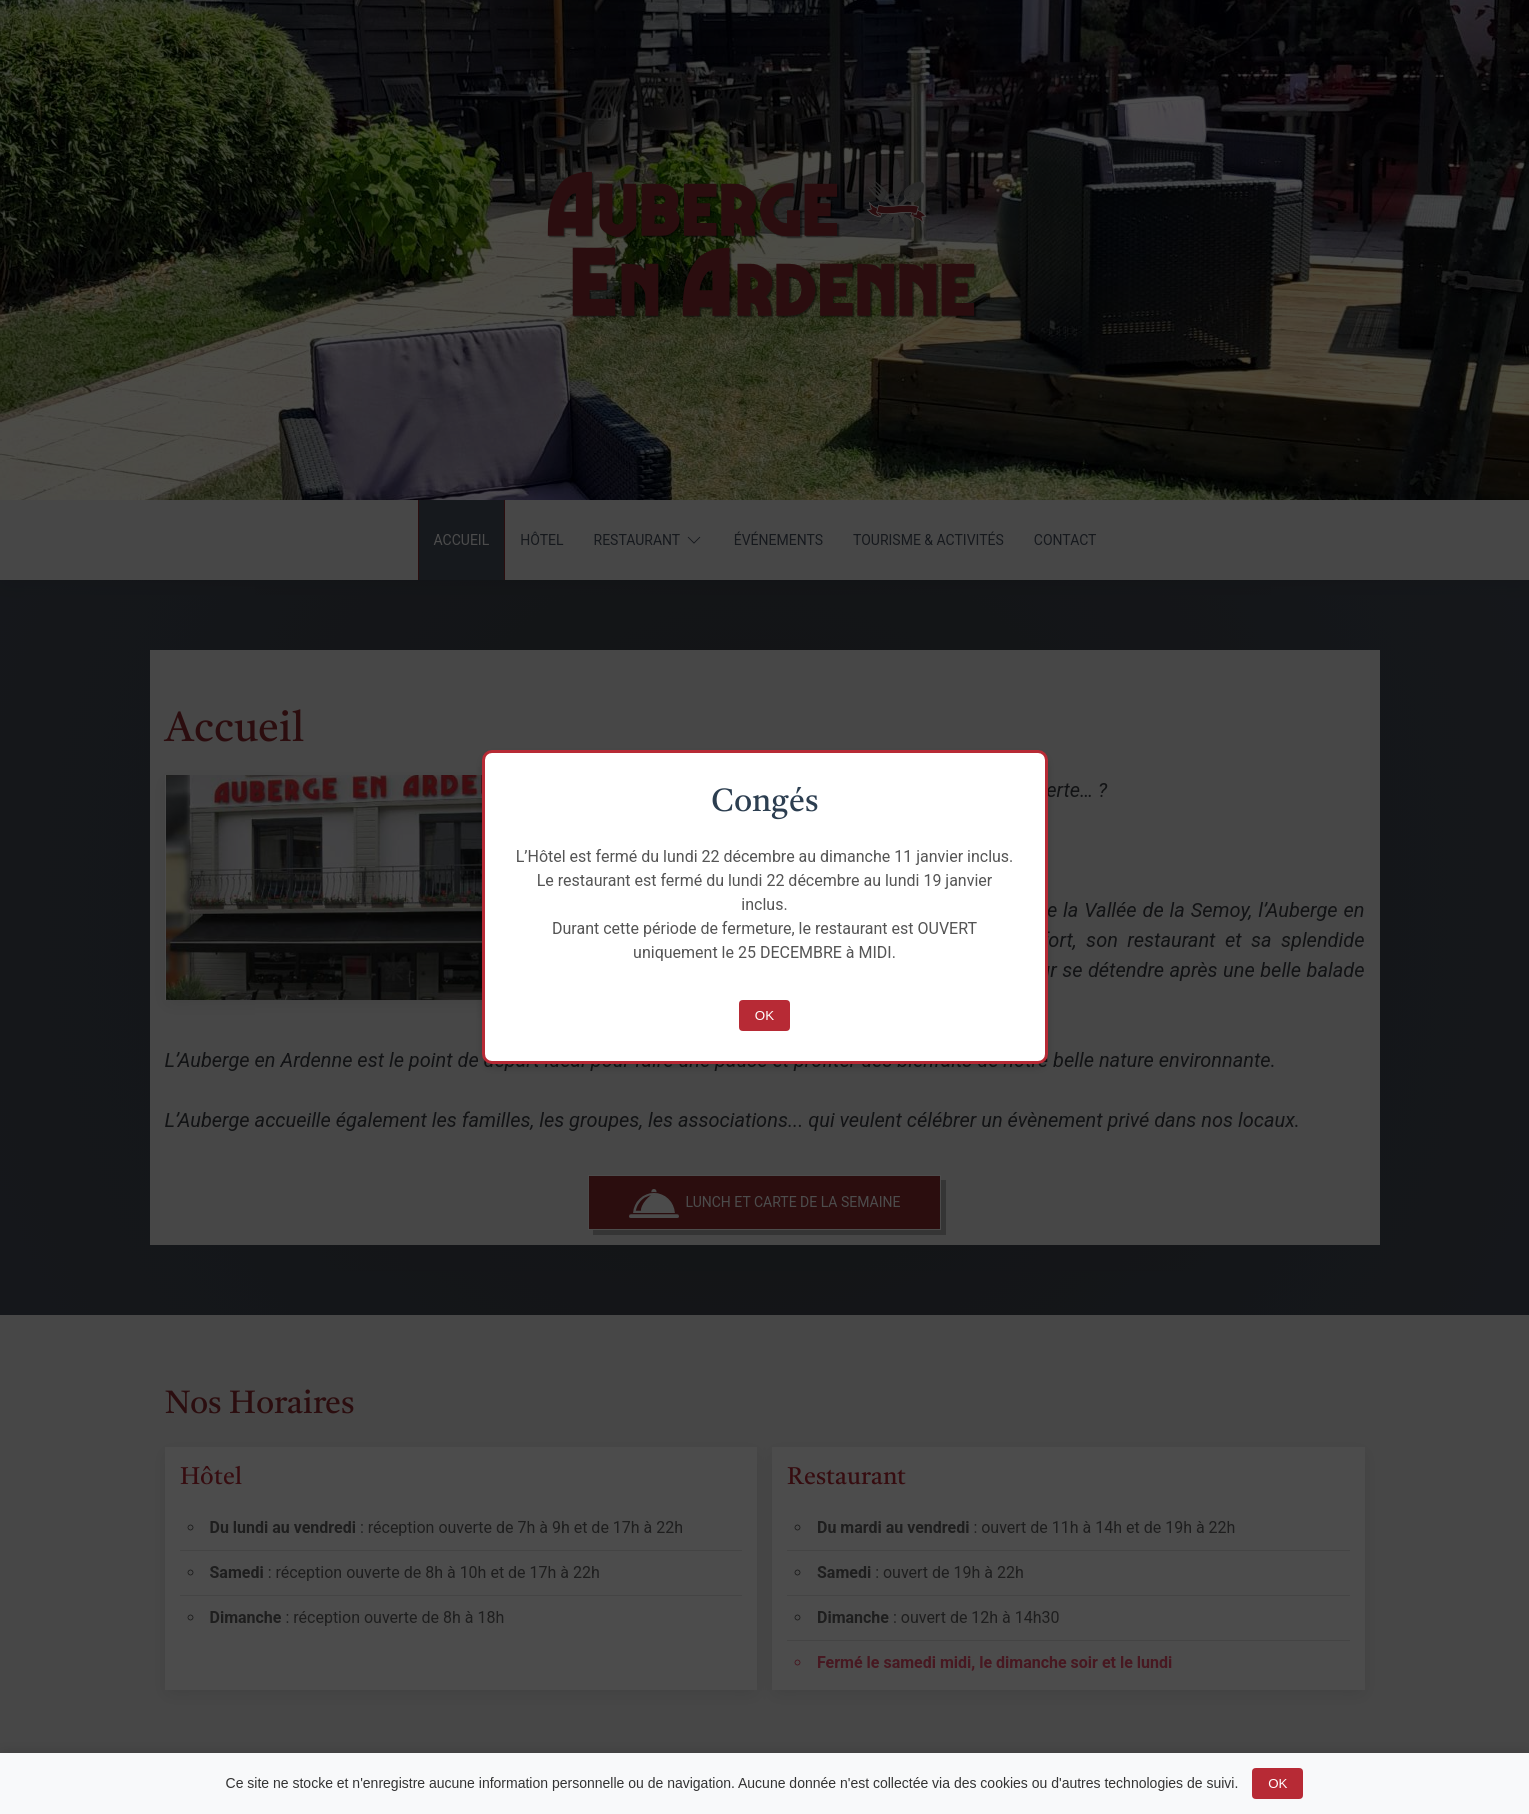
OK (764, 1015)
